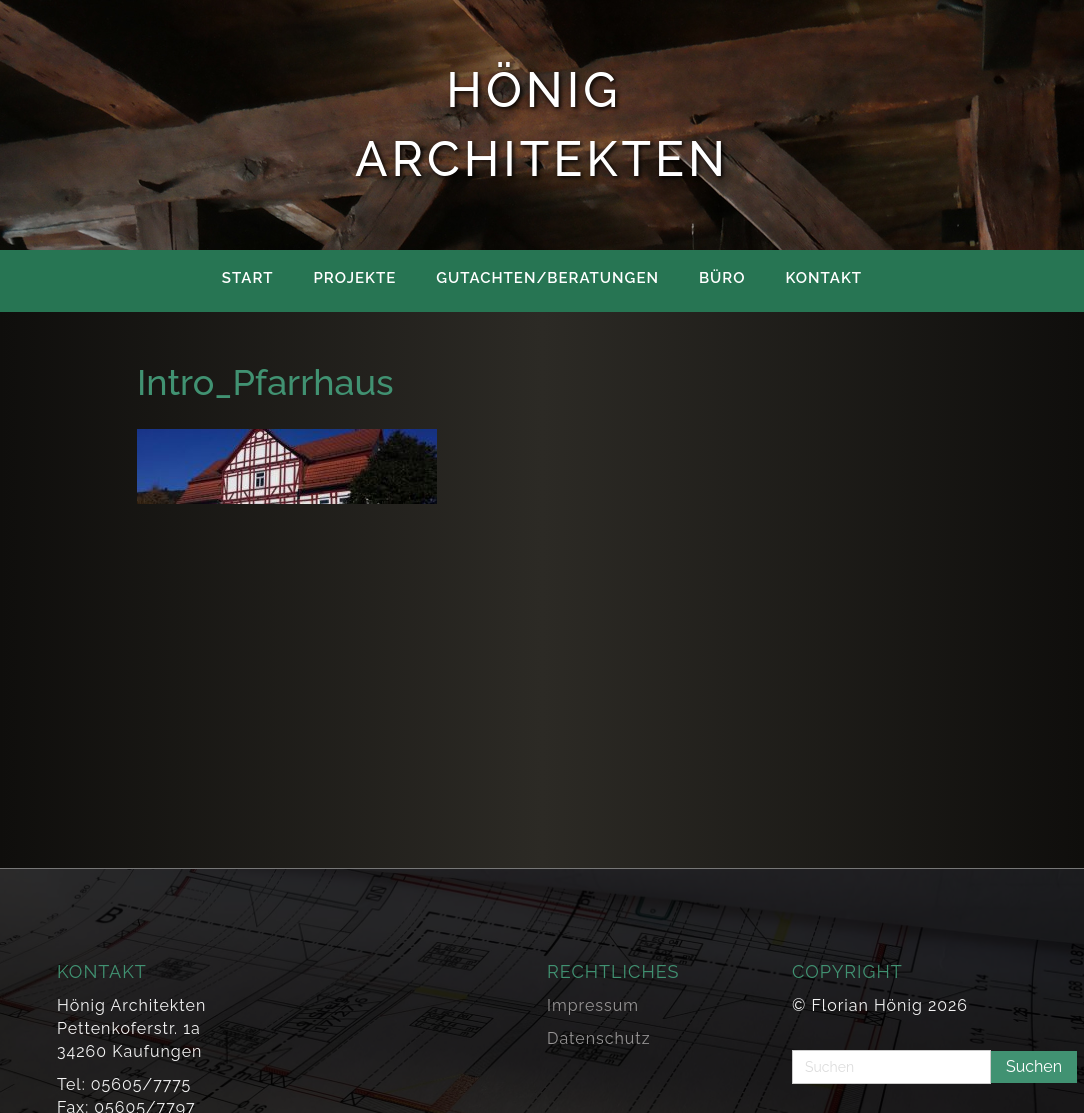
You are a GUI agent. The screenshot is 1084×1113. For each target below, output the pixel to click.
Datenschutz (599, 1038)
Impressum (593, 1005)
